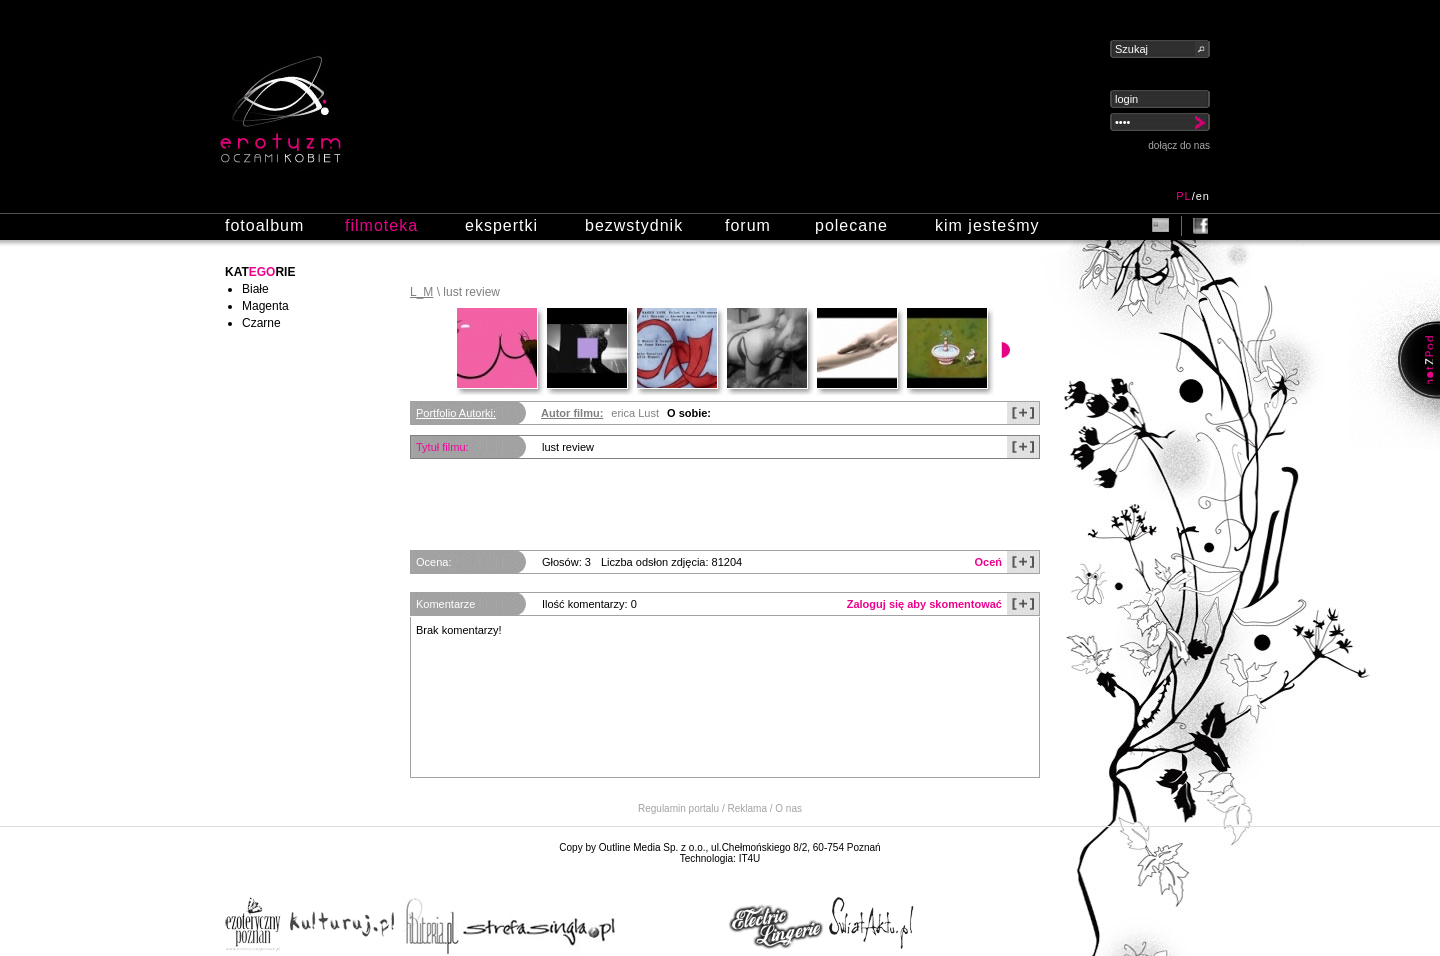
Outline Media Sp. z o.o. (652, 847)
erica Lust (635, 413)
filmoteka (381, 225)
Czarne (261, 323)
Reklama (747, 808)
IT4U (750, 858)
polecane (851, 225)
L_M (421, 292)
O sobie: (689, 413)
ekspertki (501, 225)
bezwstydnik (634, 225)
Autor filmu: (572, 413)
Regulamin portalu (678, 808)
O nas (788, 808)
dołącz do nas (1179, 145)
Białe (255, 289)
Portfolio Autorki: (456, 413)
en (1203, 196)
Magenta (265, 306)
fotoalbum (264, 225)
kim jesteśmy (987, 225)
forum (748, 225)
